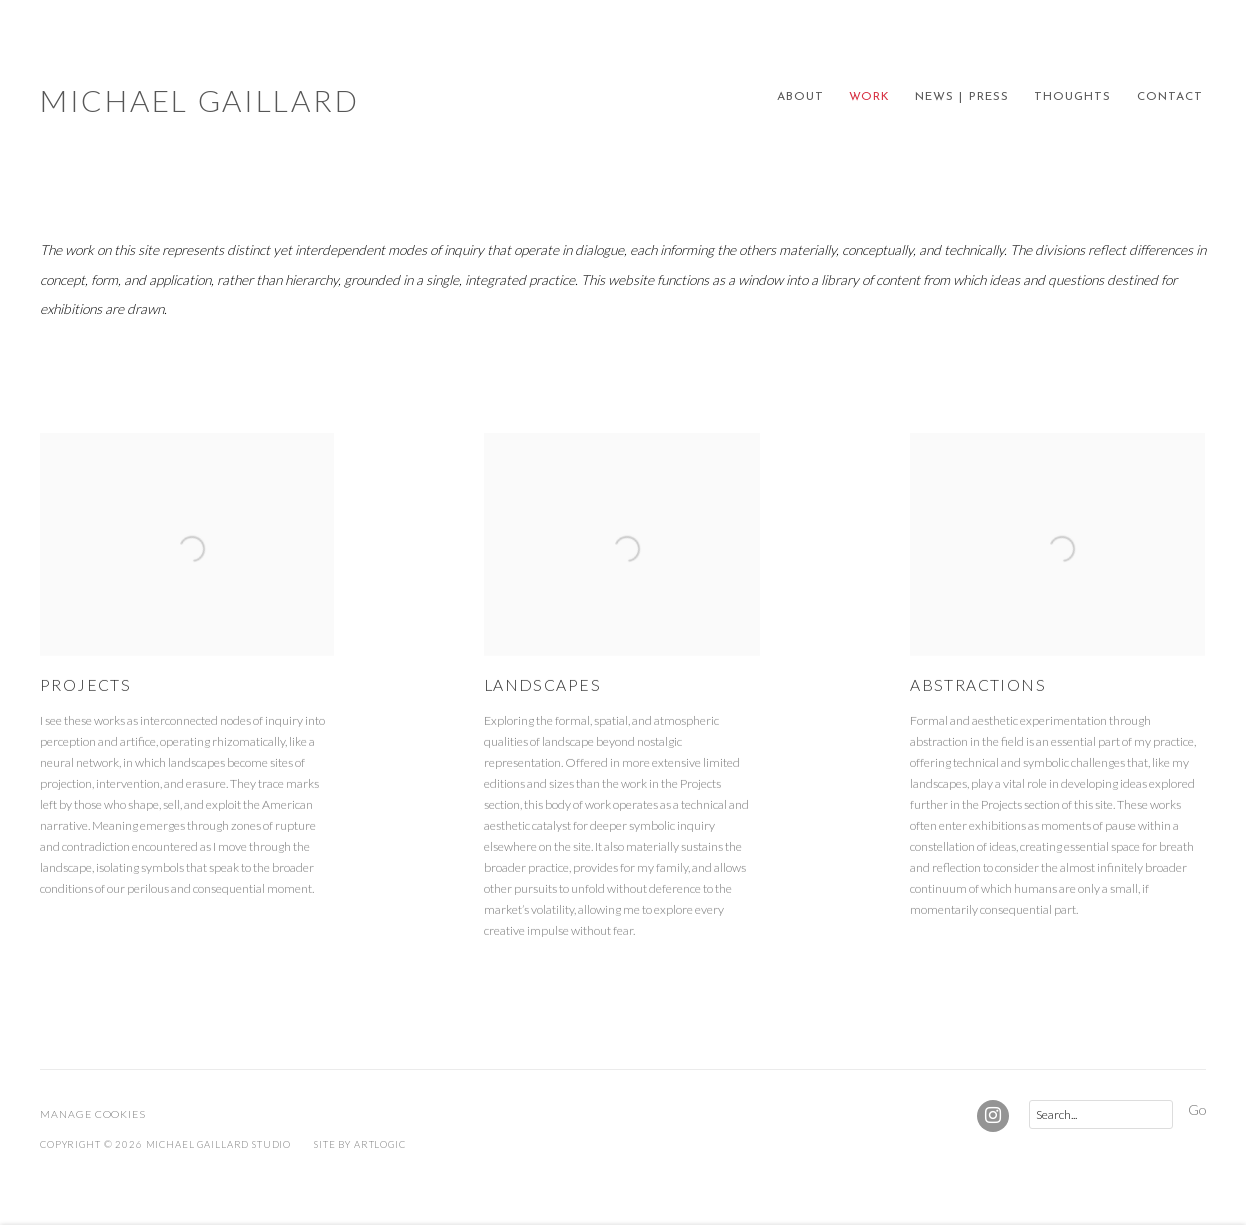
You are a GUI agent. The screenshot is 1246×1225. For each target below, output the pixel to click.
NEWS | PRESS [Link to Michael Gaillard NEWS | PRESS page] (962, 97)
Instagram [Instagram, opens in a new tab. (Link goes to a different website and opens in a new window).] (993, 1116)
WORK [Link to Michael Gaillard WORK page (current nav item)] (869, 97)
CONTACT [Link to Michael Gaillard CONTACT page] (1170, 97)
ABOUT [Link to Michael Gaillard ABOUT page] (800, 97)
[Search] (1101, 1114)
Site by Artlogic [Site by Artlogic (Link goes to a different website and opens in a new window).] (360, 1144)
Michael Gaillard (199, 100)
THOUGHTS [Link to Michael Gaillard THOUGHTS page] (1073, 97)
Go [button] (1197, 1109)
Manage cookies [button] (93, 1114)
